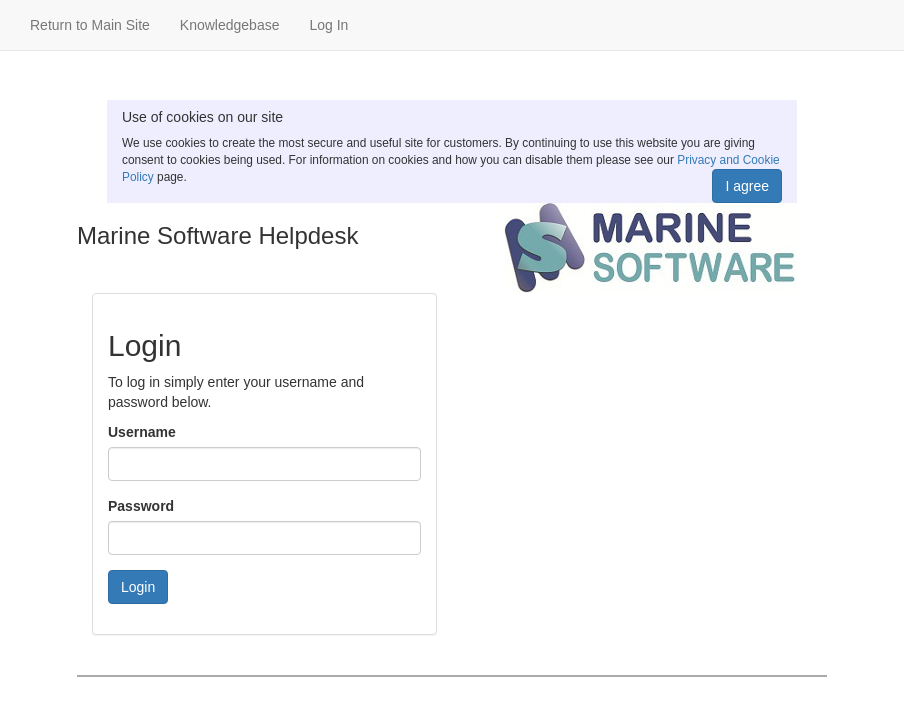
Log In (328, 25)
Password (141, 506)
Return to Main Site (90, 25)
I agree (747, 186)
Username (142, 432)
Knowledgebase (230, 25)
